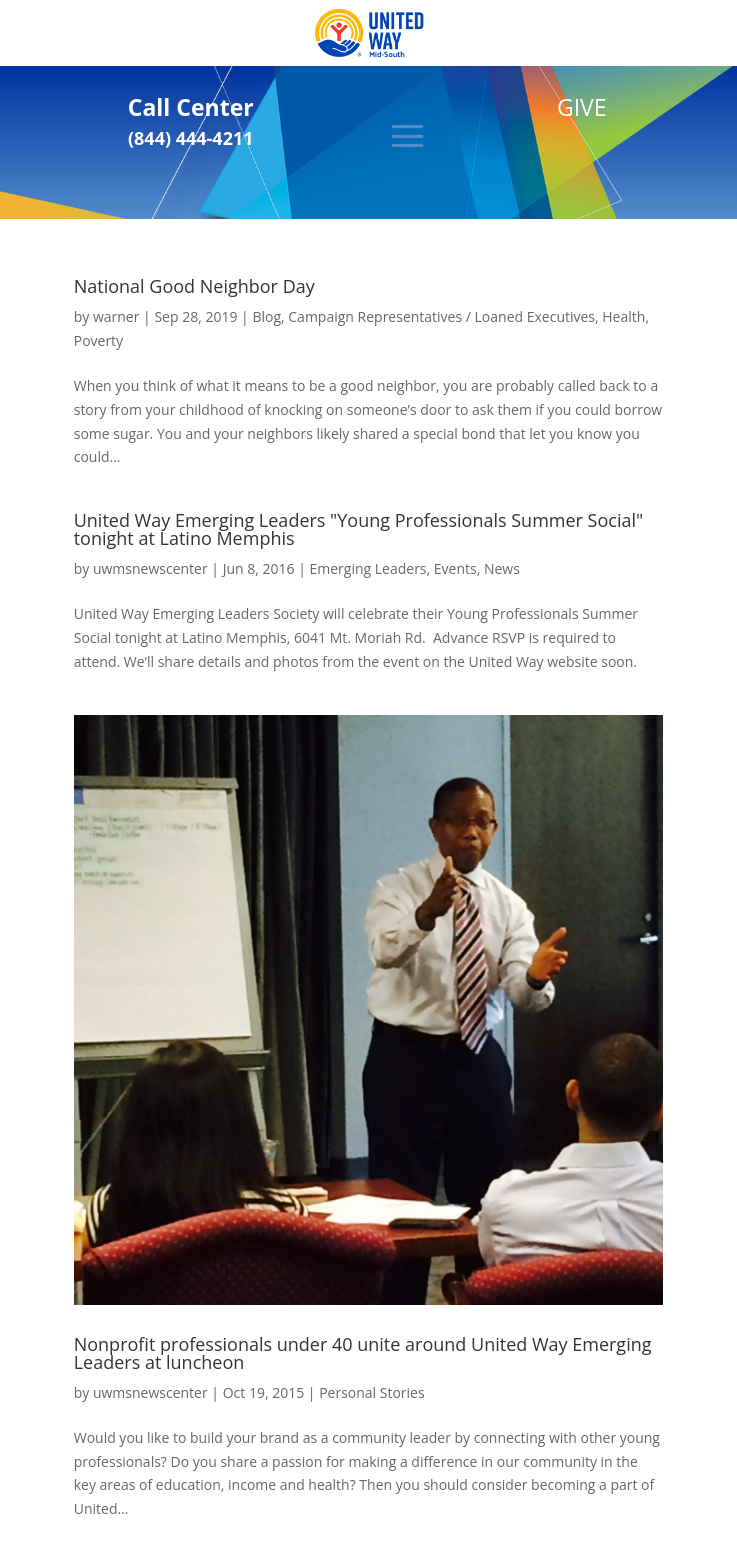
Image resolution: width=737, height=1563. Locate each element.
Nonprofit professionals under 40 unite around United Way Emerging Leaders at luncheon (363, 1353)
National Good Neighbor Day (194, 286)
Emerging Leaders (367, 568)
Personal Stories (372, 1392)
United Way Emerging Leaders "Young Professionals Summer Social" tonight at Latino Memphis (359, 529)
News (502, 568)
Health (623, 316)
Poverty (98, 340)
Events (455, 568)
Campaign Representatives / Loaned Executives (441, 316)
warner (116, 316)
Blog (266, 316)
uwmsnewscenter (150, 568)
